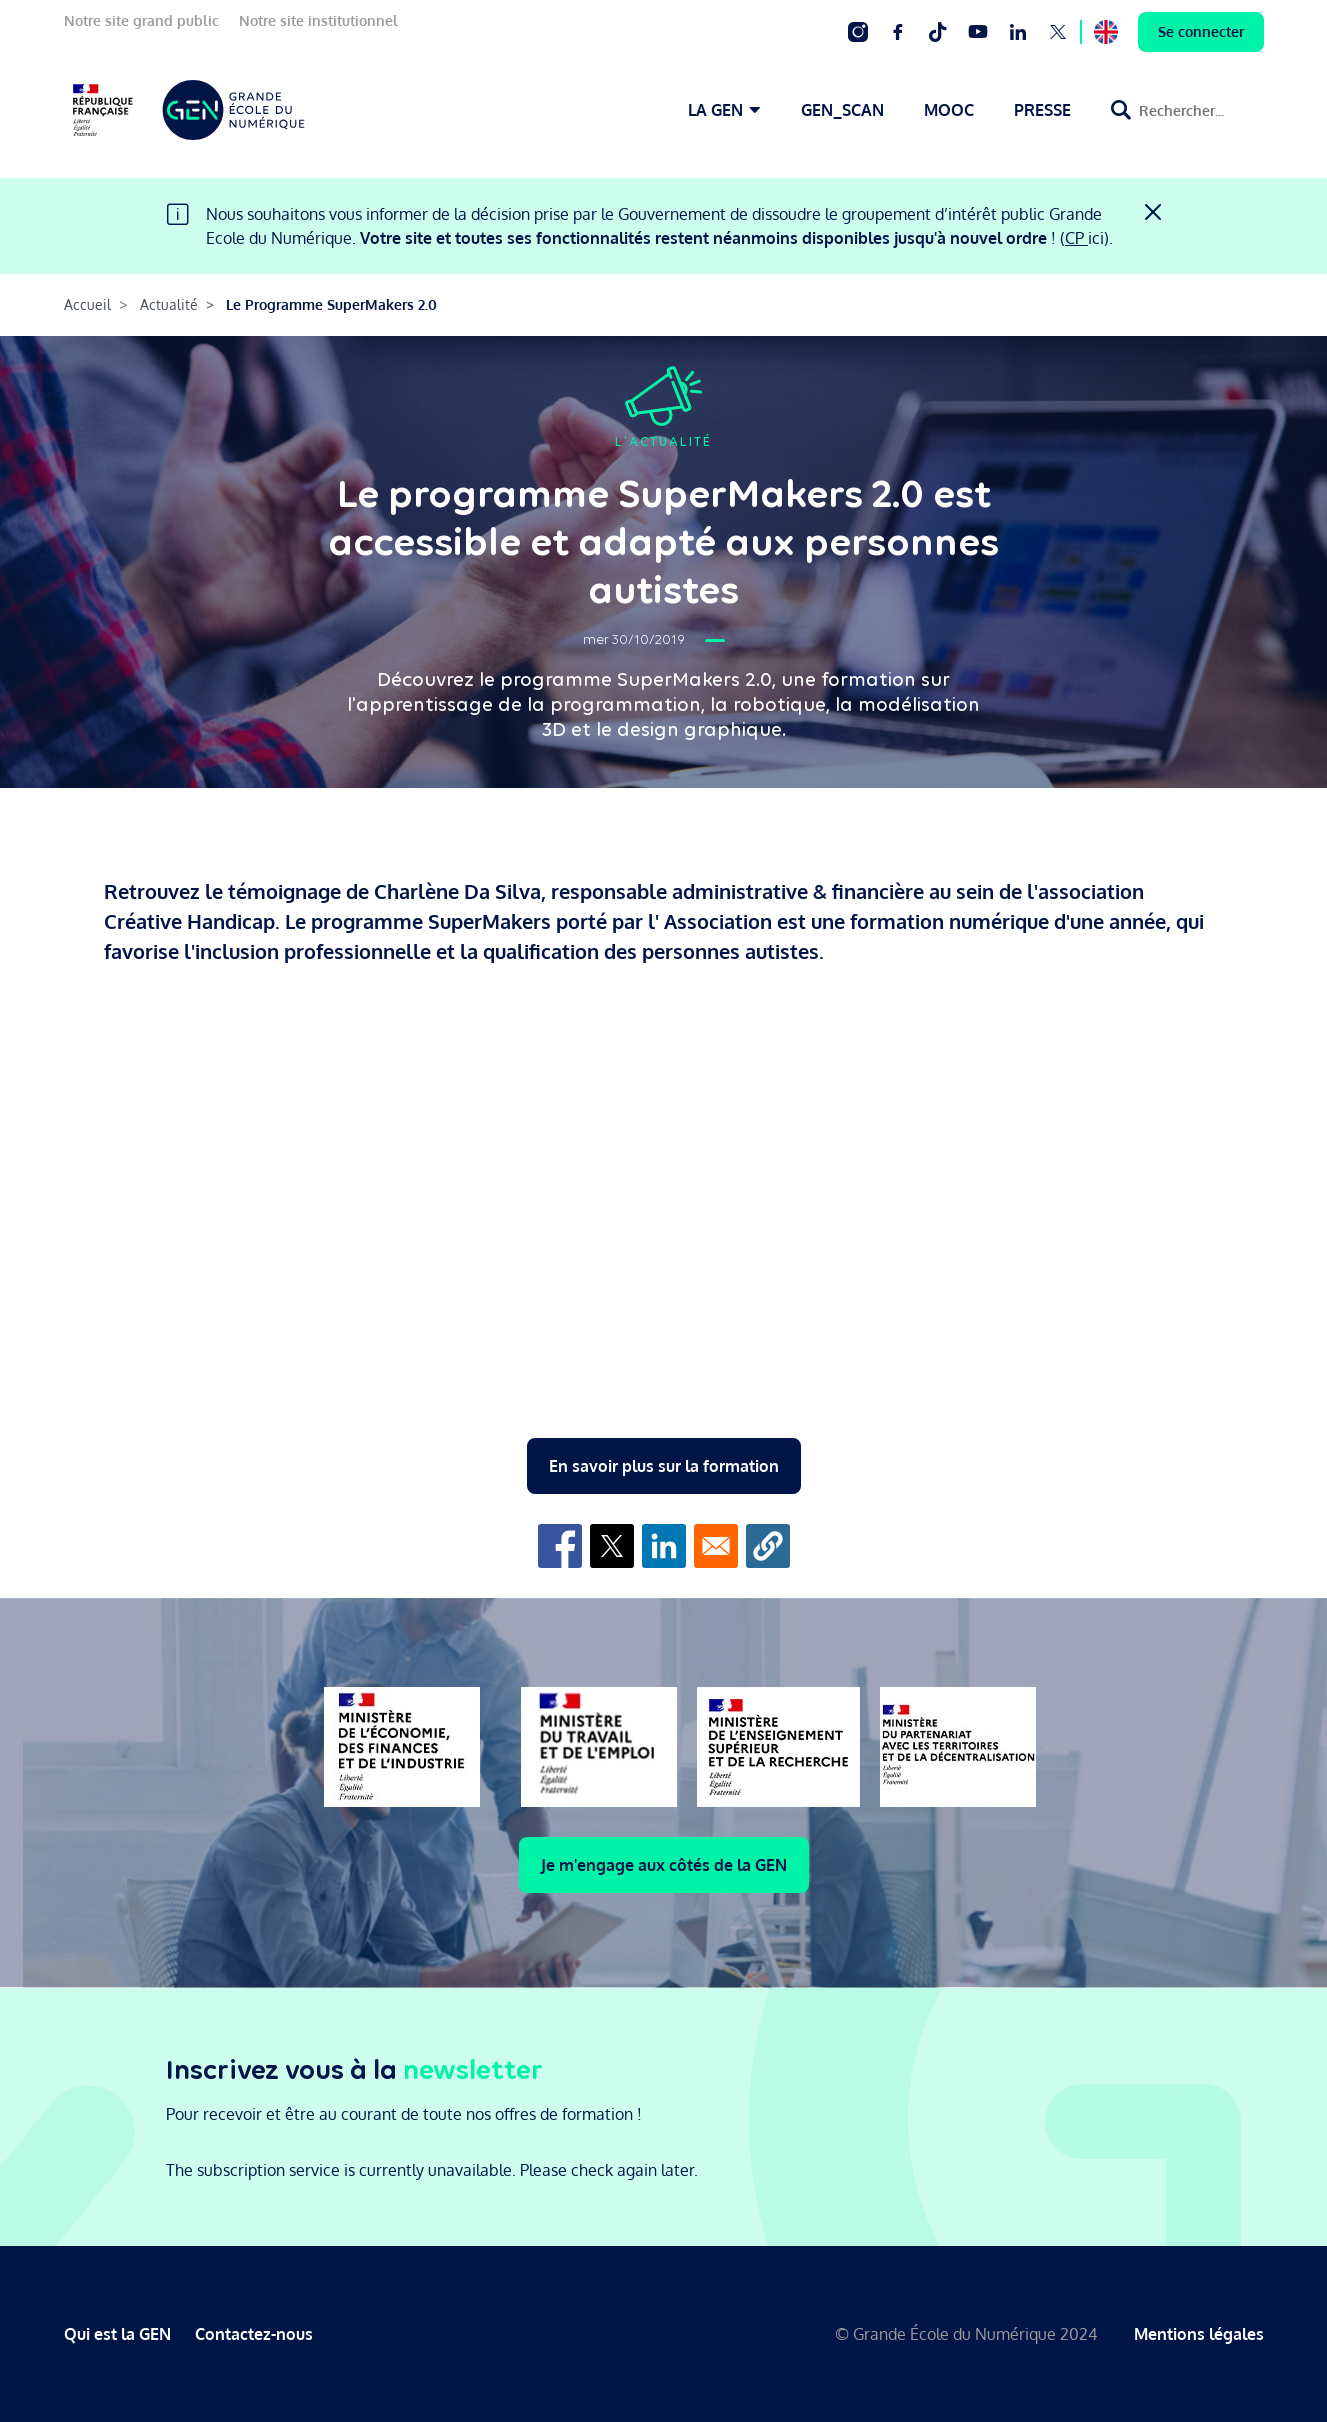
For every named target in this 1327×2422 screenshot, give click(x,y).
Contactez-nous (254, 2334)
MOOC (949, 110)
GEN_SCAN (842, 110)
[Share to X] (612, 1546)
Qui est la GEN (117, 2334)
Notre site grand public (141, 20)
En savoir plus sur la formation (664, 1466)
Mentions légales (1199, 2334)
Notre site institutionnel (318, 20)
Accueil (87, 304)
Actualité (169, 304)
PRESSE (1042, 110)
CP (1076, 238)
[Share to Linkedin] (664, 1546)
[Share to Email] (716, 1546)
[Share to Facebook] (560, 1546)
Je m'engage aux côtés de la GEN (664, 1865)
